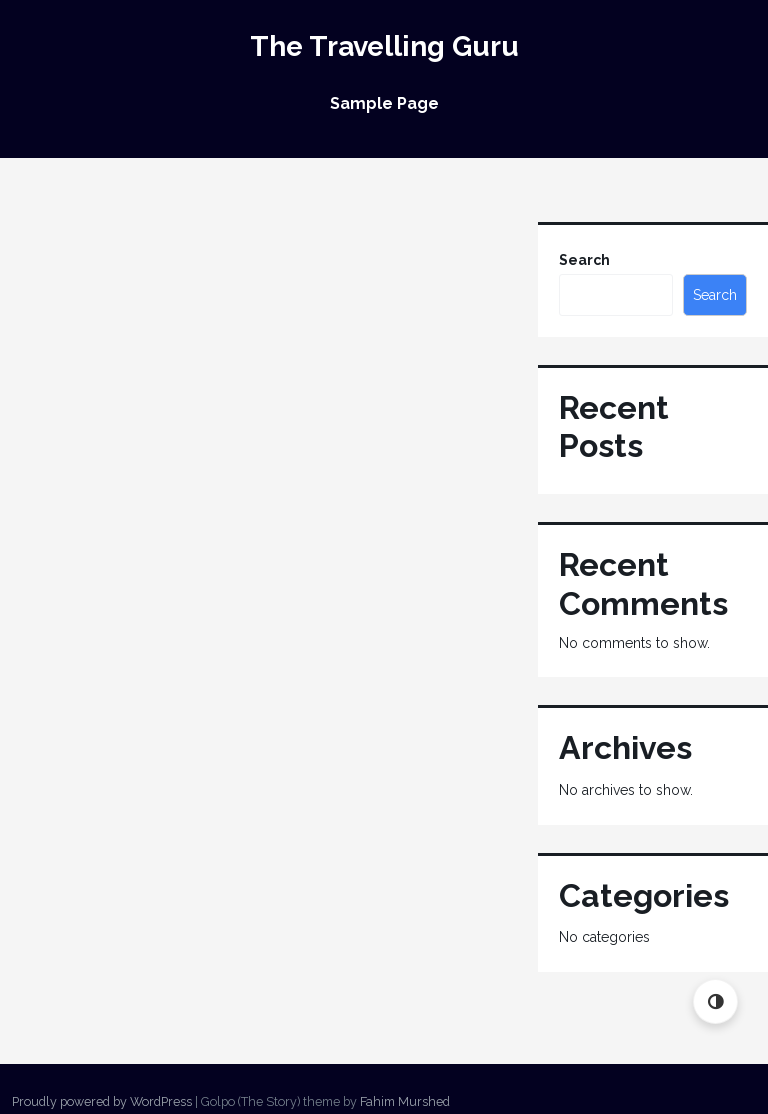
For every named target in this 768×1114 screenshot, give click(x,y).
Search (584, 260)
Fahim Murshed (405, 1101)
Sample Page (384, 103)
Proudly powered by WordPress (102, 1101)
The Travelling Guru (384, 46)
